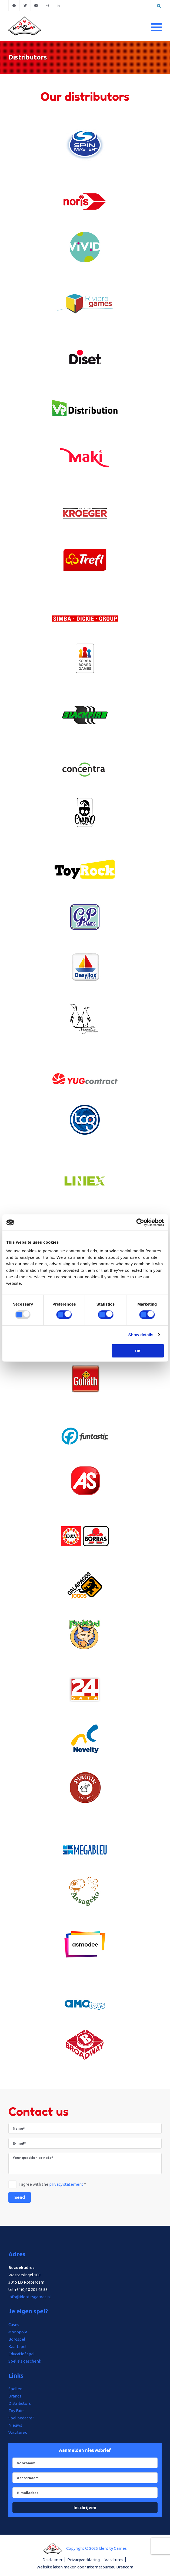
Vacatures (17, 2432)
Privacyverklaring (83, 2559)
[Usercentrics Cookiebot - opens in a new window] (140, 1222)
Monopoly (17, 2332)
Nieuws (15, 2425)
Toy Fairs (16, 2410)
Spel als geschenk (24, 2361)
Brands (14, 2396)
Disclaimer (52, 2559)
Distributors (19, 2403)
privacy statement (66, 2184)
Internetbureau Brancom (110, 2567)
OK (138, 1350)
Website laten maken (56, 2567)
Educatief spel (21, 2354)
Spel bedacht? (21, 2418)
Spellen (15, 2388)
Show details (141, 1334)
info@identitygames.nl (29, 2296)
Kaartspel (17, 2346)
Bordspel (16, 2339)
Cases (13, 2324)
